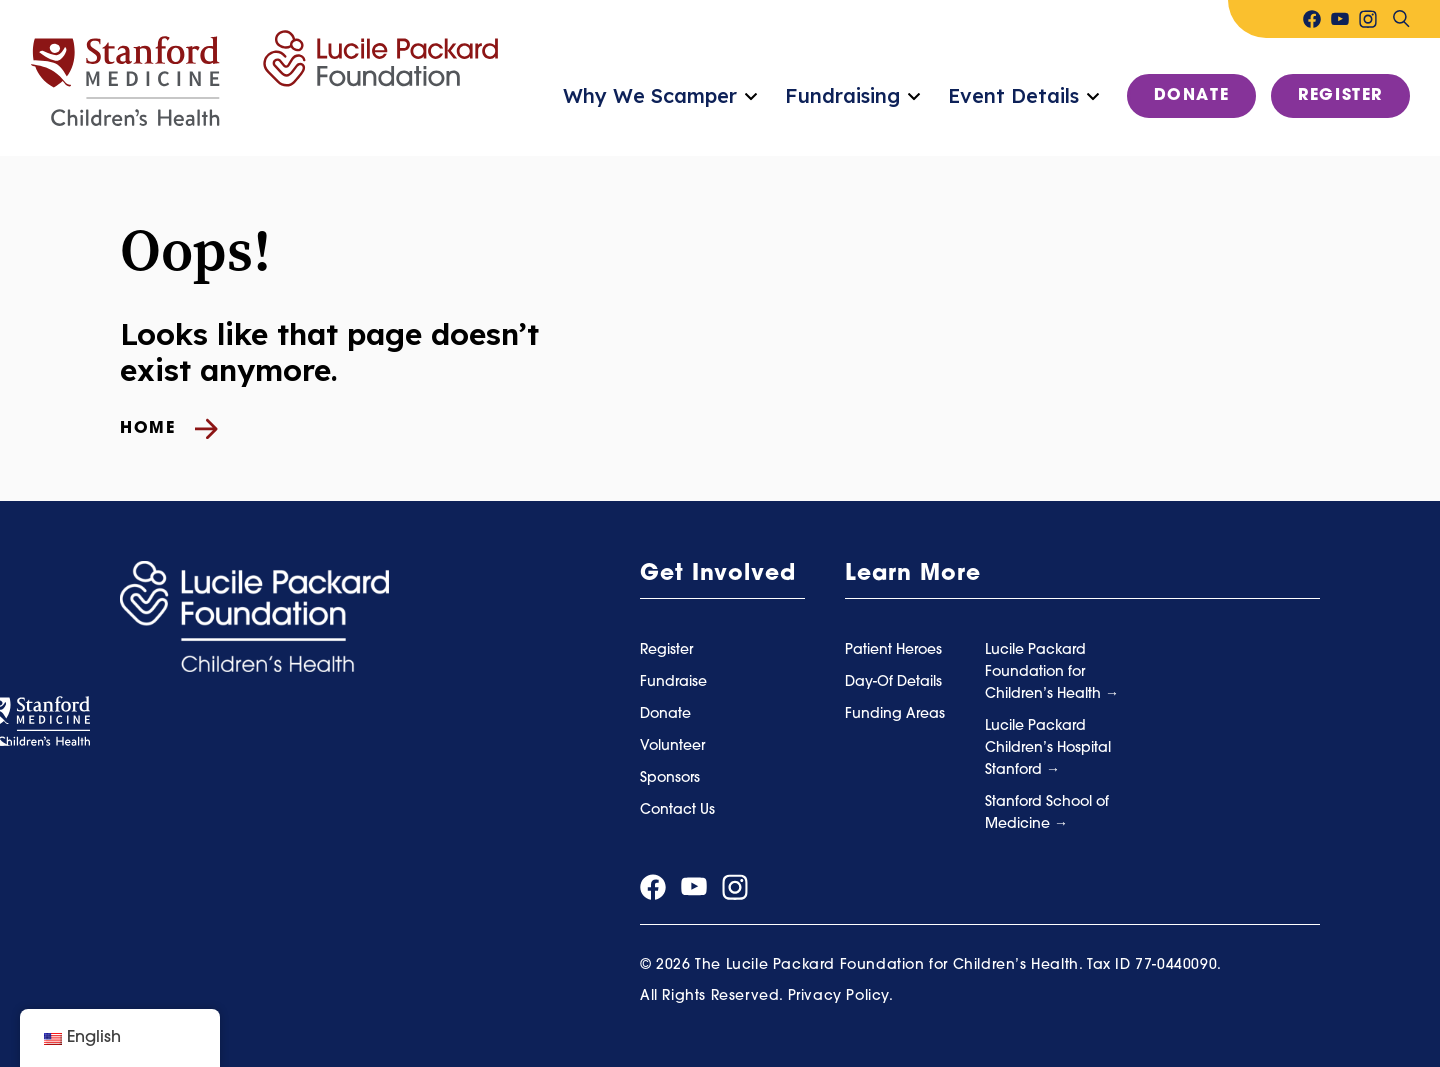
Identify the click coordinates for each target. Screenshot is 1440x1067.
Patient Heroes (893, 650)
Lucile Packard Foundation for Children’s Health (1045, 672)
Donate (1192, 96)
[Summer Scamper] (264, 78)
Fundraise (673, 682)
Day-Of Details (893, 682)
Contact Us (677, 810)
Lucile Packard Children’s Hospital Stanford (1048, 748)
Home (169, 429)
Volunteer (672, 746)
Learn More (913, 574)
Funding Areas (895, 714)
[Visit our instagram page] (1368, 19)
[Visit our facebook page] (1312, 19)
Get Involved (718, 574)
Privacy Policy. (841, 996)
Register (1340, 96)
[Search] (1401, 19)
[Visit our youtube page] (1340, 19)
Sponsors (670, 778)
